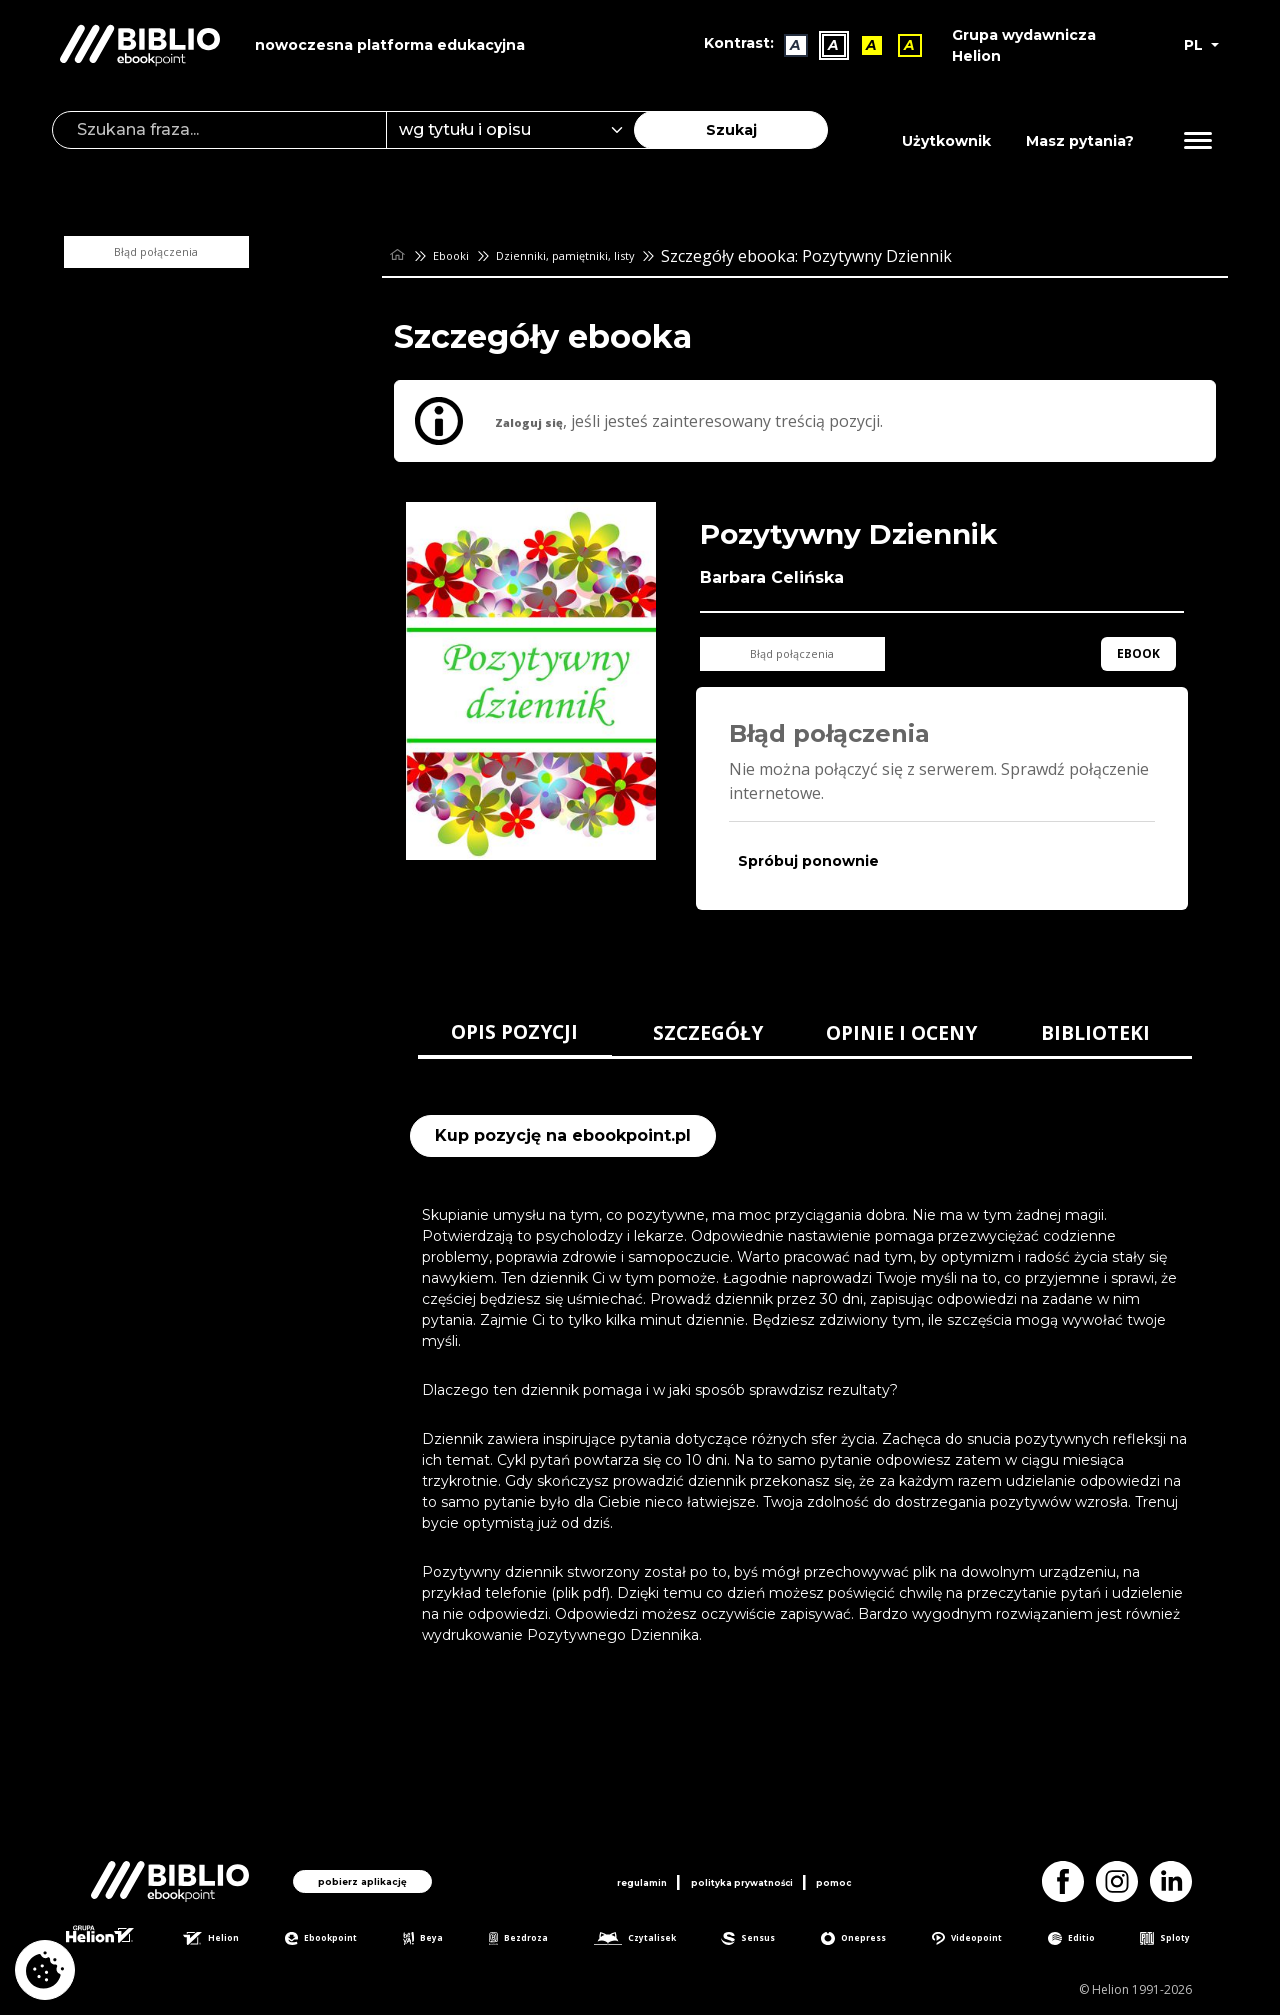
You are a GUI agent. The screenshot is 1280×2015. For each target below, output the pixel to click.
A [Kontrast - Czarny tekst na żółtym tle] (862, 45)
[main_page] (401, 255)
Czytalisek (654, 1940)
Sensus (770, 1940)
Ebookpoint (343, 1940)
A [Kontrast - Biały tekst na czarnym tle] (824, 45)
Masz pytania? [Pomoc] (1080, 141)
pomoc (880, 1878)
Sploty (1180, 1940)
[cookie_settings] (45, 1970)
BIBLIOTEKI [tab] (1095, 1032)
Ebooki (466, 256)
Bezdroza (533, 1940)
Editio (1092, 1940)
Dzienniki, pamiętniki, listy (616, 256)
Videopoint (989, 1940)
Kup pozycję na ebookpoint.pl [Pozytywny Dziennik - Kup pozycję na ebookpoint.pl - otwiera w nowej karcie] (563, 1135)
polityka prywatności (746, 1878)
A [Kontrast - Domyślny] (786, 45)
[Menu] (1198, 141)
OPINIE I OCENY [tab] (901, 1032)
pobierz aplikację (362, 1877)
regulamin (599, 1878)
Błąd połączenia (199, 252)
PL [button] (1195, 45)
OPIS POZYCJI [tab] (514, 1031)
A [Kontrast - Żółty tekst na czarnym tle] (900, 45)
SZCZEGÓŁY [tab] (708, 1032)
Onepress (874, 1940)
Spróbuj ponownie (808, 861)
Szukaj (731, 130)
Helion (234, 1940)
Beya (443, 1940)
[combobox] (522, 130)
